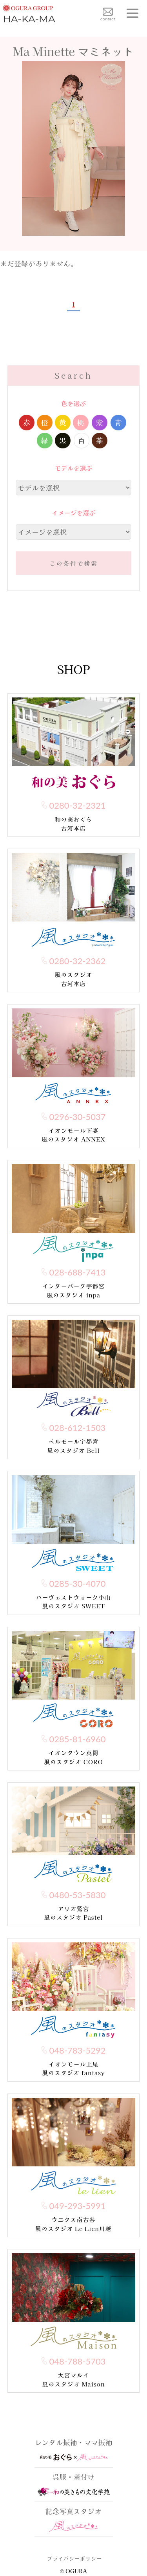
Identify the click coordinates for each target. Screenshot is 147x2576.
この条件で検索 (73, 563)
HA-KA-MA (29, 13)
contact (107, 14)
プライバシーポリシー (74, 2558)
